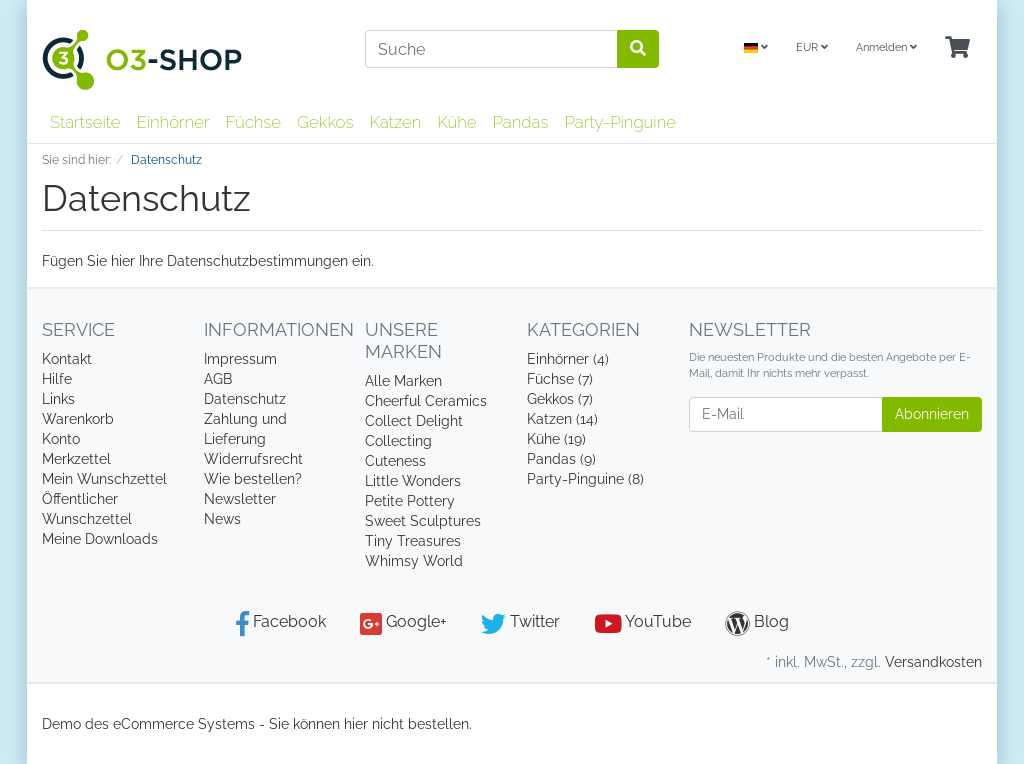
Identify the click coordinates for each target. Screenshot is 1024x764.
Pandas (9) (561, 459)
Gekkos (325, 122)
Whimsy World (414, 561)
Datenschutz (245, 399)
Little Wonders (413, 481)
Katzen (395, 122)
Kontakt (67, 359)
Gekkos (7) (560, 399)
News (222, 519)
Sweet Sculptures (423, 521)
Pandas (521, 122)
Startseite (85, 122)
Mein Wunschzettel (104, 479)
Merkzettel (76, 459)
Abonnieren (932, 414)
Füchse (253, 122)
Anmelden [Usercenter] (886, 47)
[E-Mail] (786, 414)
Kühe (456, 122)
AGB (218, 379)
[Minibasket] (957, 48)
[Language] (756, 48)
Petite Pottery (410, 501)
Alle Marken (403, 381)
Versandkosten (933, 662)
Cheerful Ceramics (426, 401)
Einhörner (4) (568, 359)
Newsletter (240, 499)
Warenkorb (78, 419)
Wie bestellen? (253, 479)
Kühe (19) (556, 439)
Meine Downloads (100, 539)
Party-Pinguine (620, 122)
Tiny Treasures (413, 541)
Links (58, 399)
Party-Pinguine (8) (585, 479)
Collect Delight (414, 421)
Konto (61, 439)
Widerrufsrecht (253, 459)
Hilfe (57, 379)
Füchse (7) (560, 379)
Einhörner (172, 122)
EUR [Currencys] (812, 47)
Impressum (240, 359)
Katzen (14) (562, 419)
